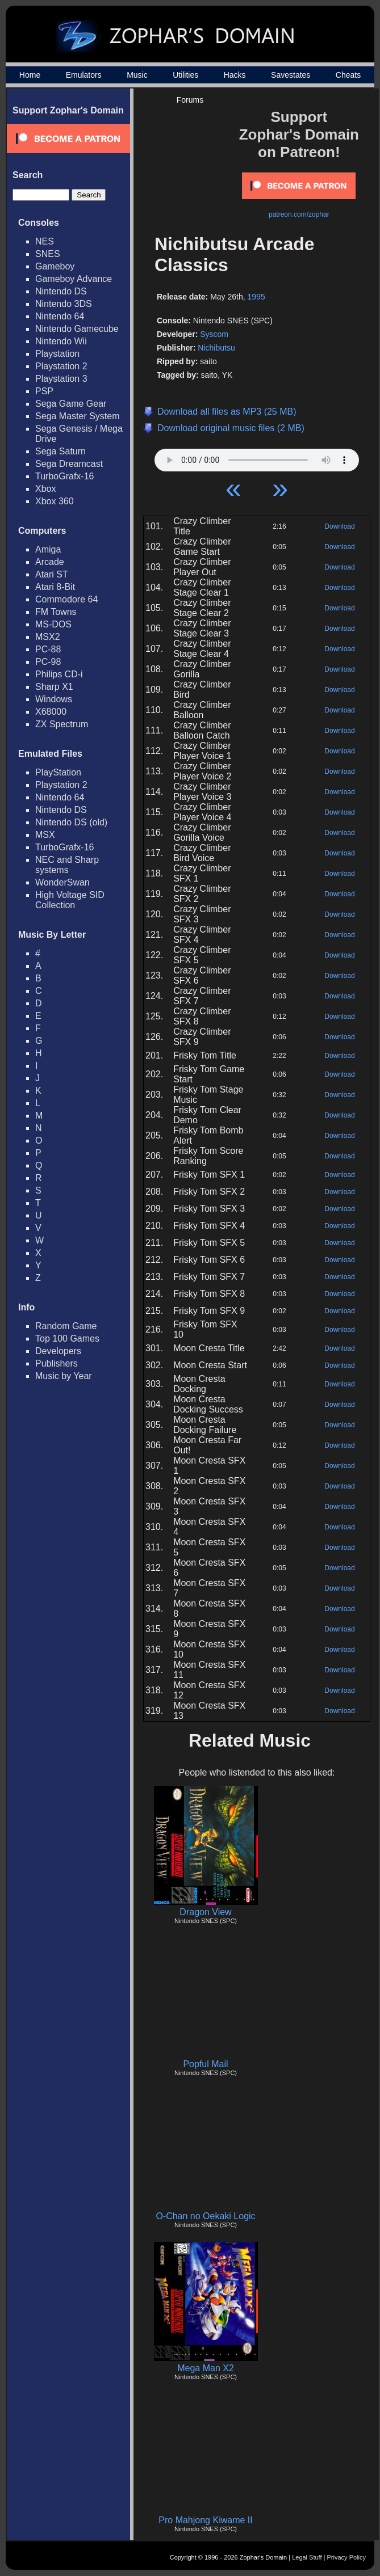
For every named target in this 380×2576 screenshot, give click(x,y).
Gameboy (54, 266)
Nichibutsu (216, 347)
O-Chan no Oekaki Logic (205, 2216)
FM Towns (56, 612)
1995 (256, 296)
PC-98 (48, 662)
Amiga (48, 549)
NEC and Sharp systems (67, 865)
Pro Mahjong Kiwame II (205, 2520)
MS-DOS (53, 624)
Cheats (348, 74)
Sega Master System (77, 416)
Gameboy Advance (73, 279)
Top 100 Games (67, 1338)
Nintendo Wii (61, 341)
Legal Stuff (306, 2557)
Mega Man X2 (205, 2368)
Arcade (49, 562)
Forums (190, 99)
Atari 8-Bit (55, 587)
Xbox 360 (54, 501)
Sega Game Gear (70, 403)
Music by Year (63, 1376)
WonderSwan (62, 882)
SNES (47, 254)
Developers (58, 1351)
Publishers (56, 1363)
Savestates (290, 74)
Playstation (57, 354)
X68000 (50, 711)
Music (137, 74)
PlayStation (58, 772)
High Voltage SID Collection (70, 900)
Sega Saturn (60, 451)
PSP (44, 391)
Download (339, 526)
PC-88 (48, 649)
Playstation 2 (61, 366)
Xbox (45, 489)
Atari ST (51, 574)
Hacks (235, 74)
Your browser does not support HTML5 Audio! (256, 457)
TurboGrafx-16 (64, 476)
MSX (45, 835)
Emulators (84, 74)
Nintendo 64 (59, 316)
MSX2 (47, 637)
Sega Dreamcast (69, 464)
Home (29, 74)
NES (44, 241)
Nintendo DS (61, 291)
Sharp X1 (54, 687)
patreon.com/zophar (299, 214)
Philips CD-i (59, 674)
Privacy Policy (346, 2557)
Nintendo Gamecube (77, 329)
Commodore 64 (66, 599)
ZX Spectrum (61, 724)
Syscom (214, 334)
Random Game (66, 1326)
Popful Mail (205, 2064)
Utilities (185, 74)
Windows (53, 699)
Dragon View (205, 1912)
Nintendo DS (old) (71, 822)
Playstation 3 (61, 378)
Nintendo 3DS (63, 304)
